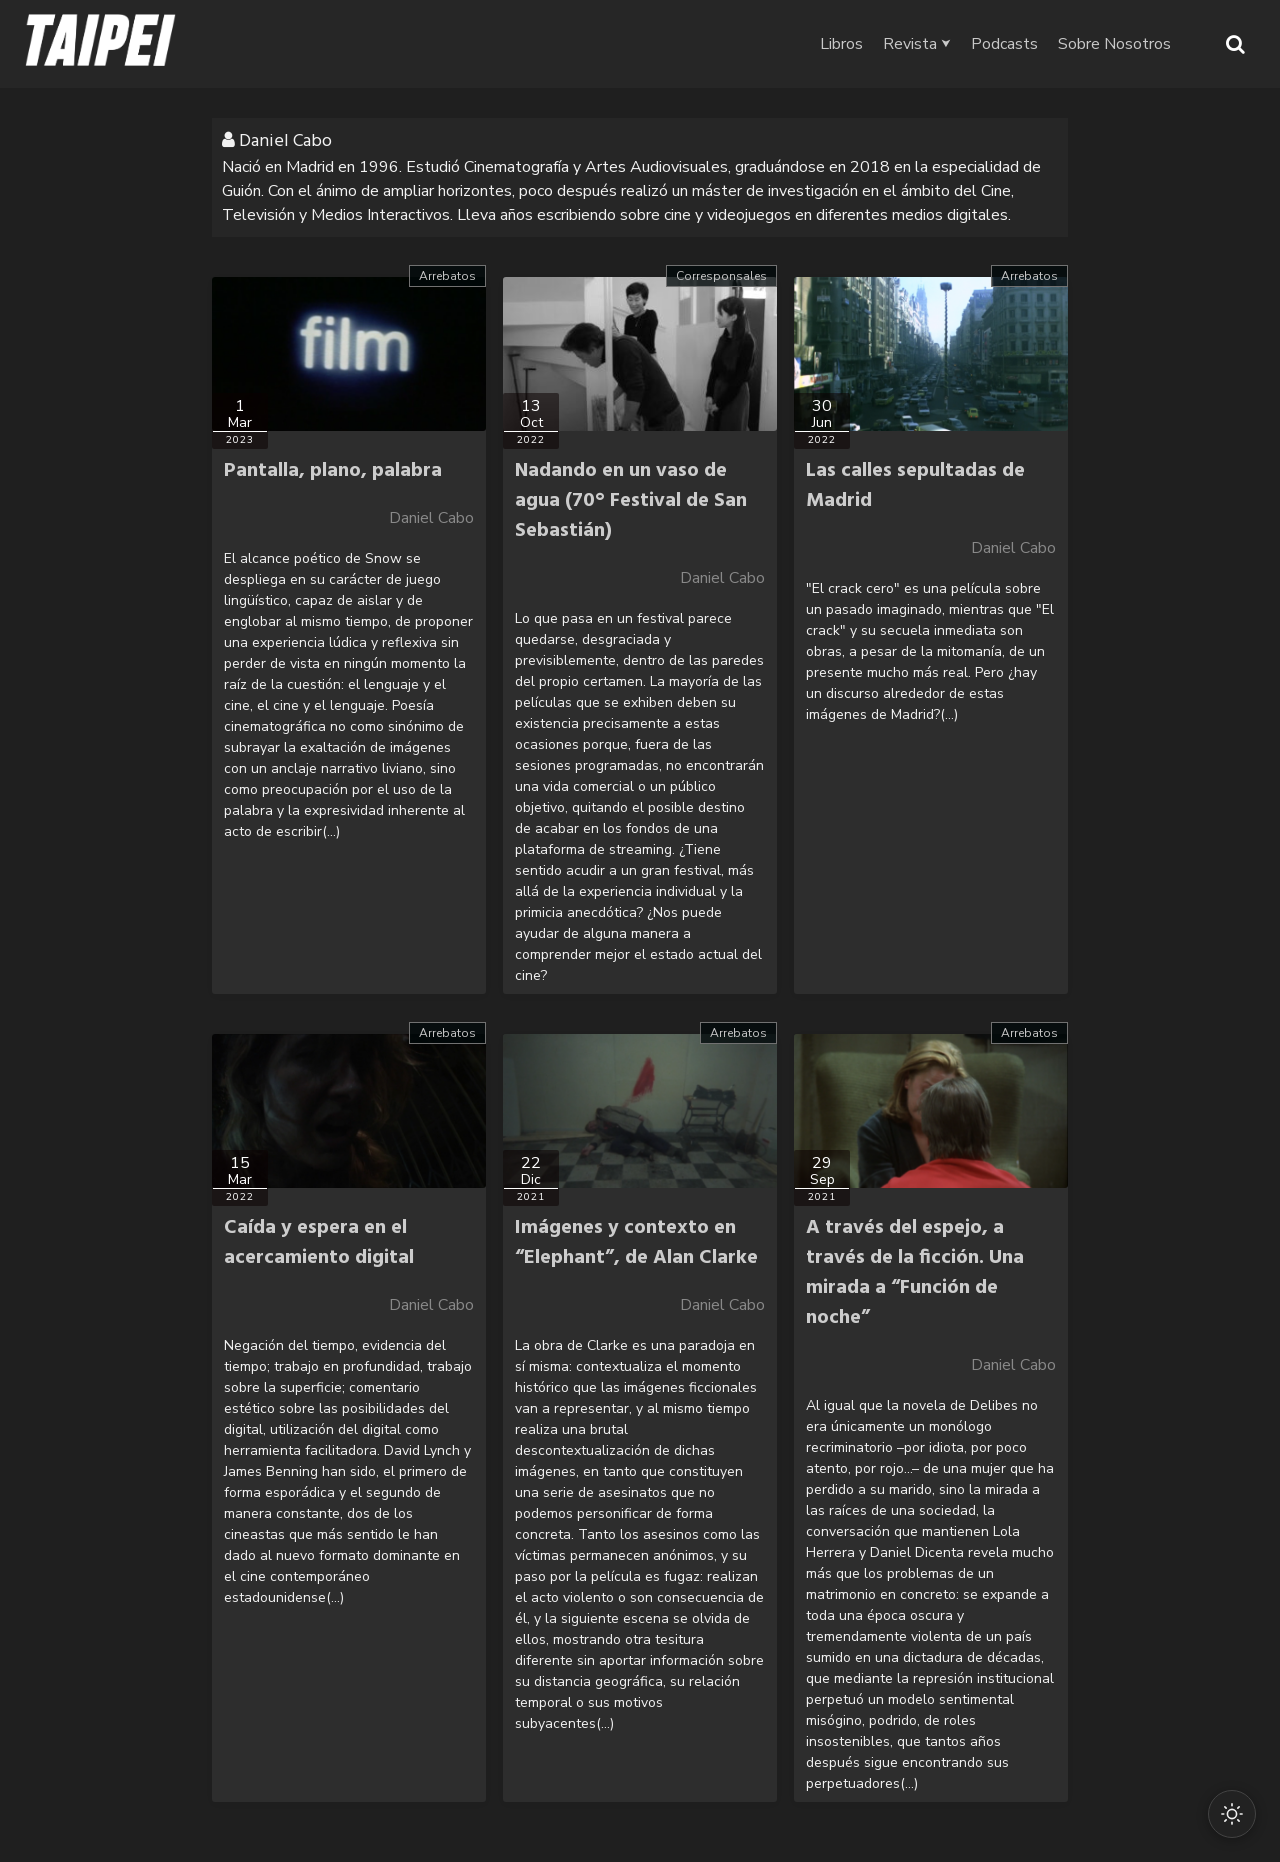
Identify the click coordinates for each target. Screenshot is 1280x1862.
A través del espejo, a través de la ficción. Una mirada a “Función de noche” (915, 1273)
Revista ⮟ (917, 44)
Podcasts (1004, 44)
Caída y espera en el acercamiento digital (319, 1243)
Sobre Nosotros (1114, 44)
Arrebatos (447, 276)
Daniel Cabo (431, 518)
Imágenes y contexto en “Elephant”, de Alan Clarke (636, 1243)
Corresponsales (721, 276)
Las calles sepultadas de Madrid (915, 486)
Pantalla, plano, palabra (333, 471)
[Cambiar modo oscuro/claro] (1232, 1814)
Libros (841, 44)
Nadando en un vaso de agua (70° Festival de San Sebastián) (631, 501)
